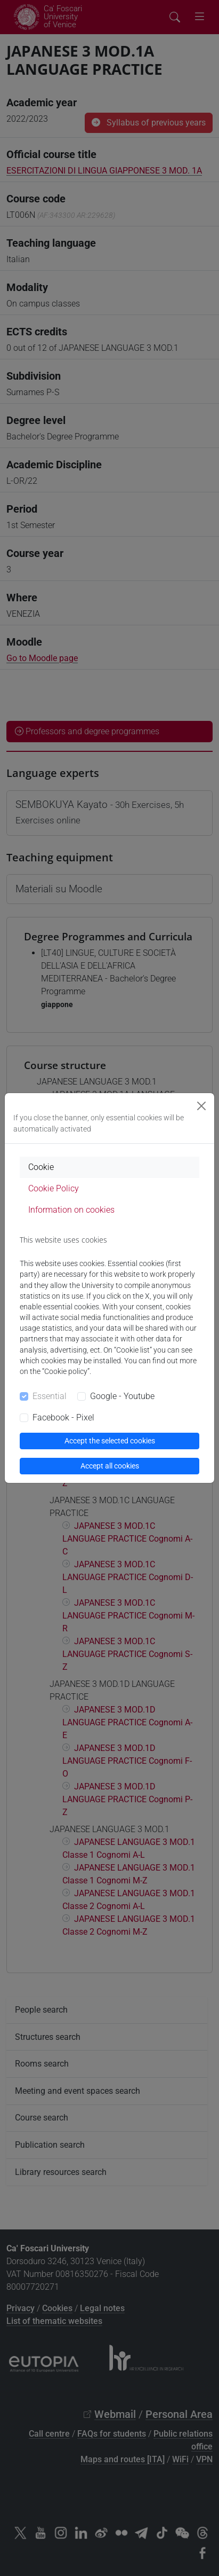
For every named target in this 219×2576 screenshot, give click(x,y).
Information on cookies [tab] (71, 1210)
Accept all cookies (109, 1466)
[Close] (201, 1105)
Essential (50, 1396)
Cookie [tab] (41, 1167)
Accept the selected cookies (109, 1440)
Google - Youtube (122, 1396)
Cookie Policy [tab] (53, 1188)
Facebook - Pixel (63, 1417)
